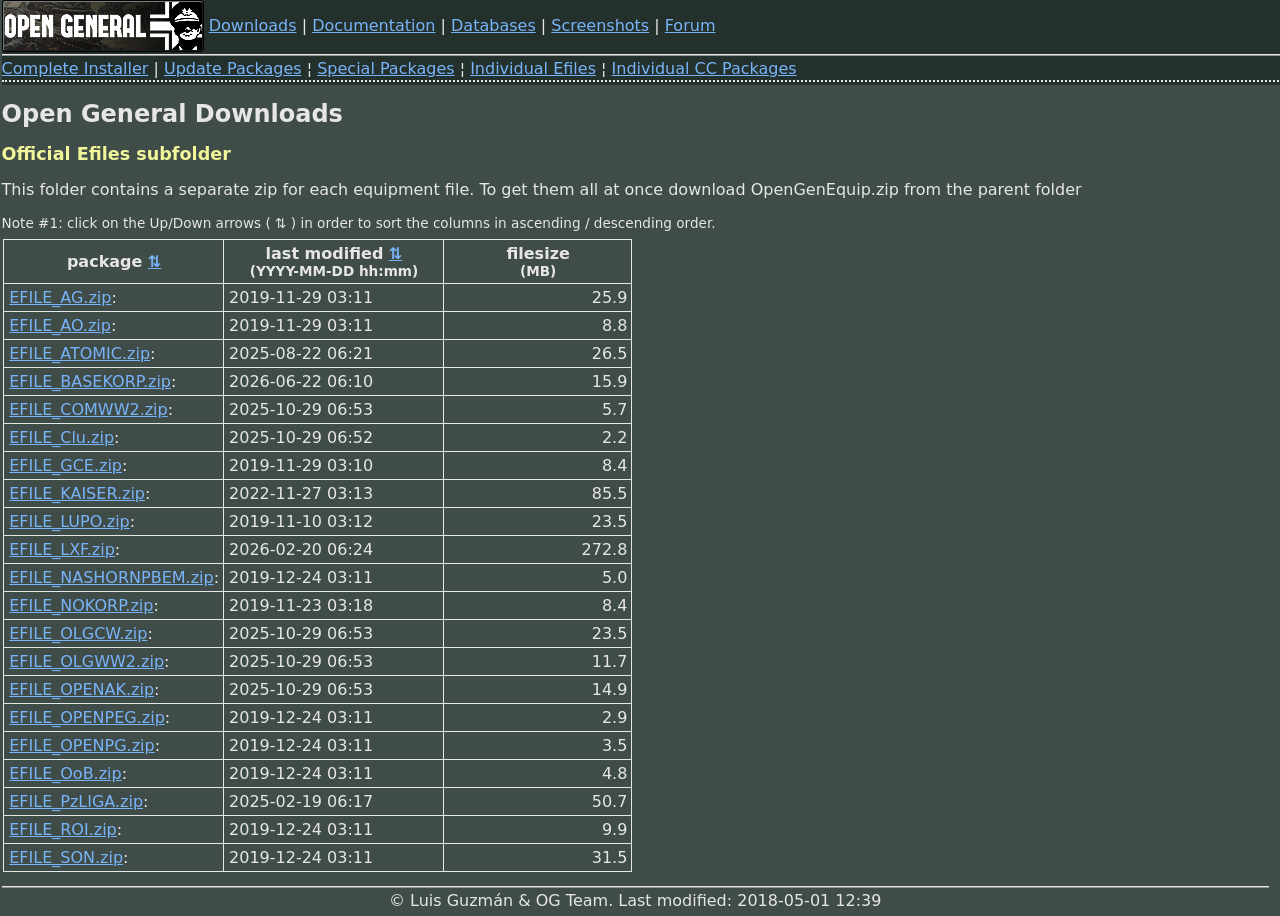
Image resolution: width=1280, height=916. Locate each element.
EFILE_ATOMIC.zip (79, 353)
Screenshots (600, 25)
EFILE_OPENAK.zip (81, 689)
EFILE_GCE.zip (65, 465)
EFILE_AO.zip (60, 325)
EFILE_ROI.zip (63, 829)
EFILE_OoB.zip (65, 773)
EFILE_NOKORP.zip (81, 605)
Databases (493, 25)
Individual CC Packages (704, 68)
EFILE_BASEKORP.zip (90, 381)
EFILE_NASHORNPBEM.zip (111, 577)
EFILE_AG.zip (60, 297)
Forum (690, 25)
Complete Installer (75, 68)
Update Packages (233, 68)
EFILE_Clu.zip (61, 437)
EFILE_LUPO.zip (69, 521)
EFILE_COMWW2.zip (88, 409)
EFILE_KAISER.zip (77, 493)
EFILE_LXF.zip (62, 549)
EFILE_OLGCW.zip (78, 633)
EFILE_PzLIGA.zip (76, 801)
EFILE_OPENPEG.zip (87, 717)
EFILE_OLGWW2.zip (86, 661)
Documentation (373, 25)
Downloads (253, 25)
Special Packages (385, 68)
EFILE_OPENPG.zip (82, 745)
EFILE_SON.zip (66, 857)
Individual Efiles (533, 68)
